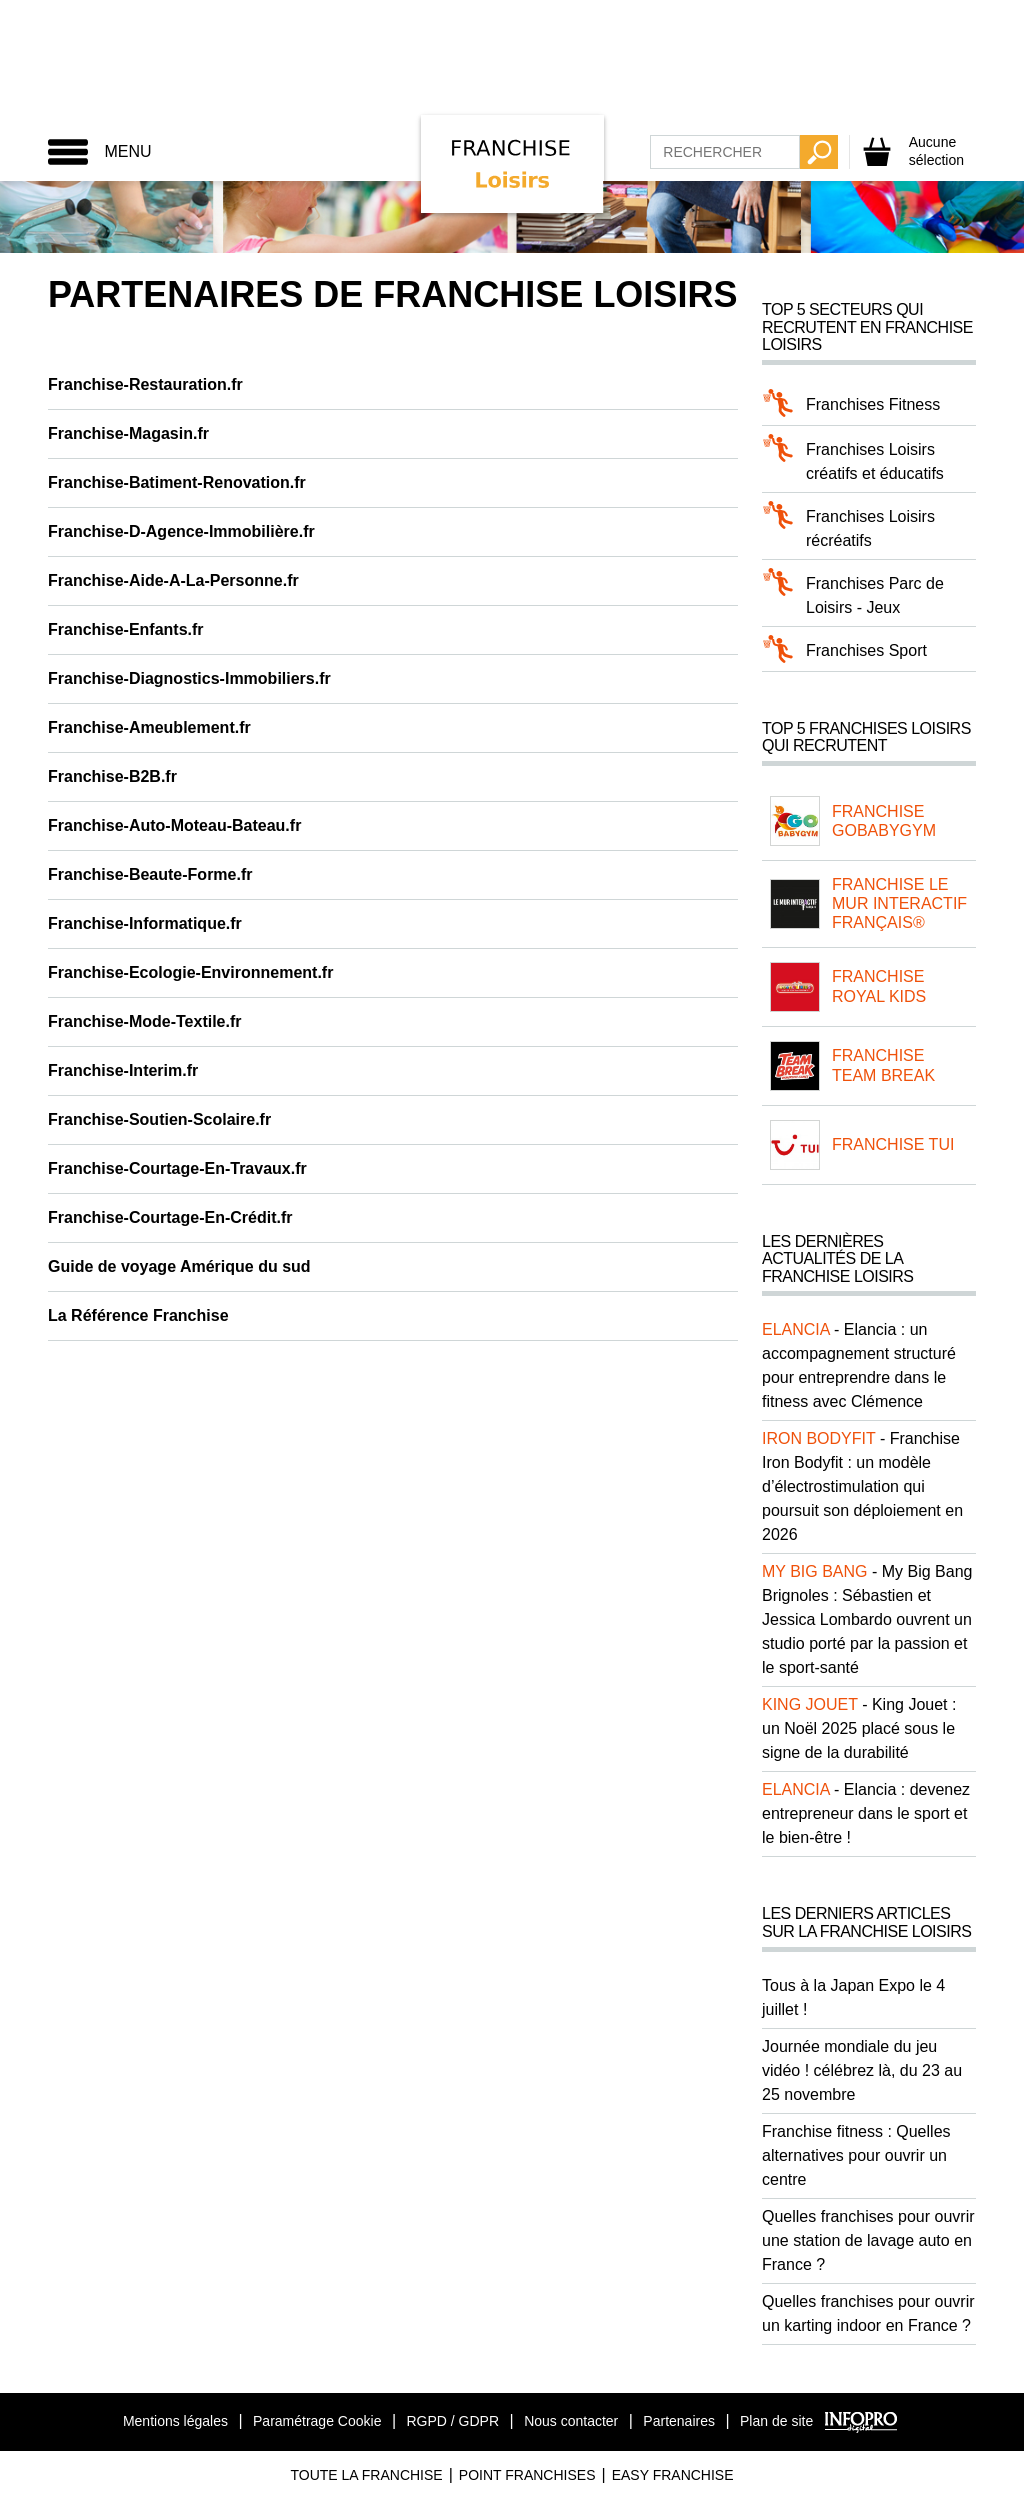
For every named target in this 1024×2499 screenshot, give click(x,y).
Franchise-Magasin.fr (128, 433)
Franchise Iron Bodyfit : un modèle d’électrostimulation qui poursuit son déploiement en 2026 (862, 1486)
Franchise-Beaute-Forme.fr (150, 874)
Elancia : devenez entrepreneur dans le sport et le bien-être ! (866, 1813)
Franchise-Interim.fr (123, 1070)
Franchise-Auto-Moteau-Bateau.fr (174, 825)
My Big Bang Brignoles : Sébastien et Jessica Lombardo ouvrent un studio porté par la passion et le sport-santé (867, 1619)
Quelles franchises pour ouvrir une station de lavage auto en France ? (868, 2240)
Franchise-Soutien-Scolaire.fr (159, 1119)
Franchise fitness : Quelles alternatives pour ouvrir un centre (856, 2155)
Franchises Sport (866, 650)
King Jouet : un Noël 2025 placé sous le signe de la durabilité (859, 1728)
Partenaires (679, 2421)
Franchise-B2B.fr (112, 776)
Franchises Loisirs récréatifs (870, 528)
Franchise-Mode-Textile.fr (145, 1021)
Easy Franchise (673, 2475)
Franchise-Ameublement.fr (149, 727)
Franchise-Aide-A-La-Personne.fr (173, 580)
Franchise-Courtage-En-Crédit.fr (170, 1217)
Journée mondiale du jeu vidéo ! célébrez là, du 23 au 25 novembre (862, 2070)
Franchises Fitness (873, 404)
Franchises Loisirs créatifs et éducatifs (875, 461)
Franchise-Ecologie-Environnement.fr (190, 972)
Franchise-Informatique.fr (145, 923)
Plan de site (776, 2421)
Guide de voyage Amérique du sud (179, 1266)
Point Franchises (527, 2475)
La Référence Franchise (138, 1315)
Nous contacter (571, 2421)
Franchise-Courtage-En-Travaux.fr (177, 1168)
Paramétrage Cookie (317, 2421)
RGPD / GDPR (452, 2421)
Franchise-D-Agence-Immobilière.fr (181, 531)
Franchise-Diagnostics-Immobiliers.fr (189, 678)
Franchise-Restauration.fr (145, 384)
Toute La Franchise (366, 2475)
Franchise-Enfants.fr (126, 629)
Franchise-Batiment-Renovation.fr (177, 482)
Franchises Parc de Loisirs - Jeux (875, 595)
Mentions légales (175, 2421)
